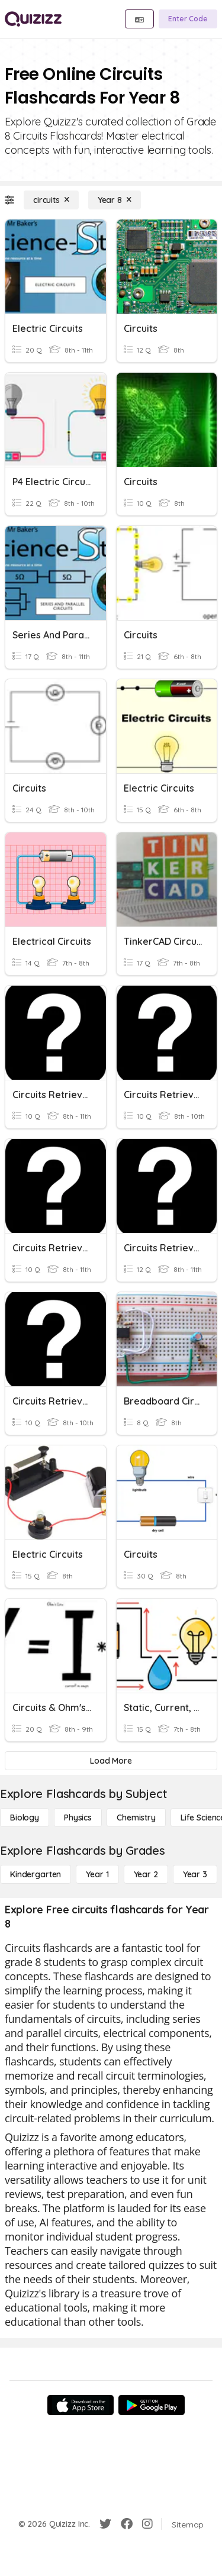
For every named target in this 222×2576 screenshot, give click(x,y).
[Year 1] (97, 1874)
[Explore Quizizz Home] (33, 19)
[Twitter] (105, 2523)
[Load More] (111, 1760)
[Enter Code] (188, 18)
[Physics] (78, 1817)
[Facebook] (127, 2523)
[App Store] (80, 2405)
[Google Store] (151, 2405)
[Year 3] (195, 1874)
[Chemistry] (136, 1817)
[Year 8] (114, 200)
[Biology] (24, 1817)
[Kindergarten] (35, 1874)
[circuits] (51, 200)
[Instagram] (147, 2523)
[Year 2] (146, 1874)
